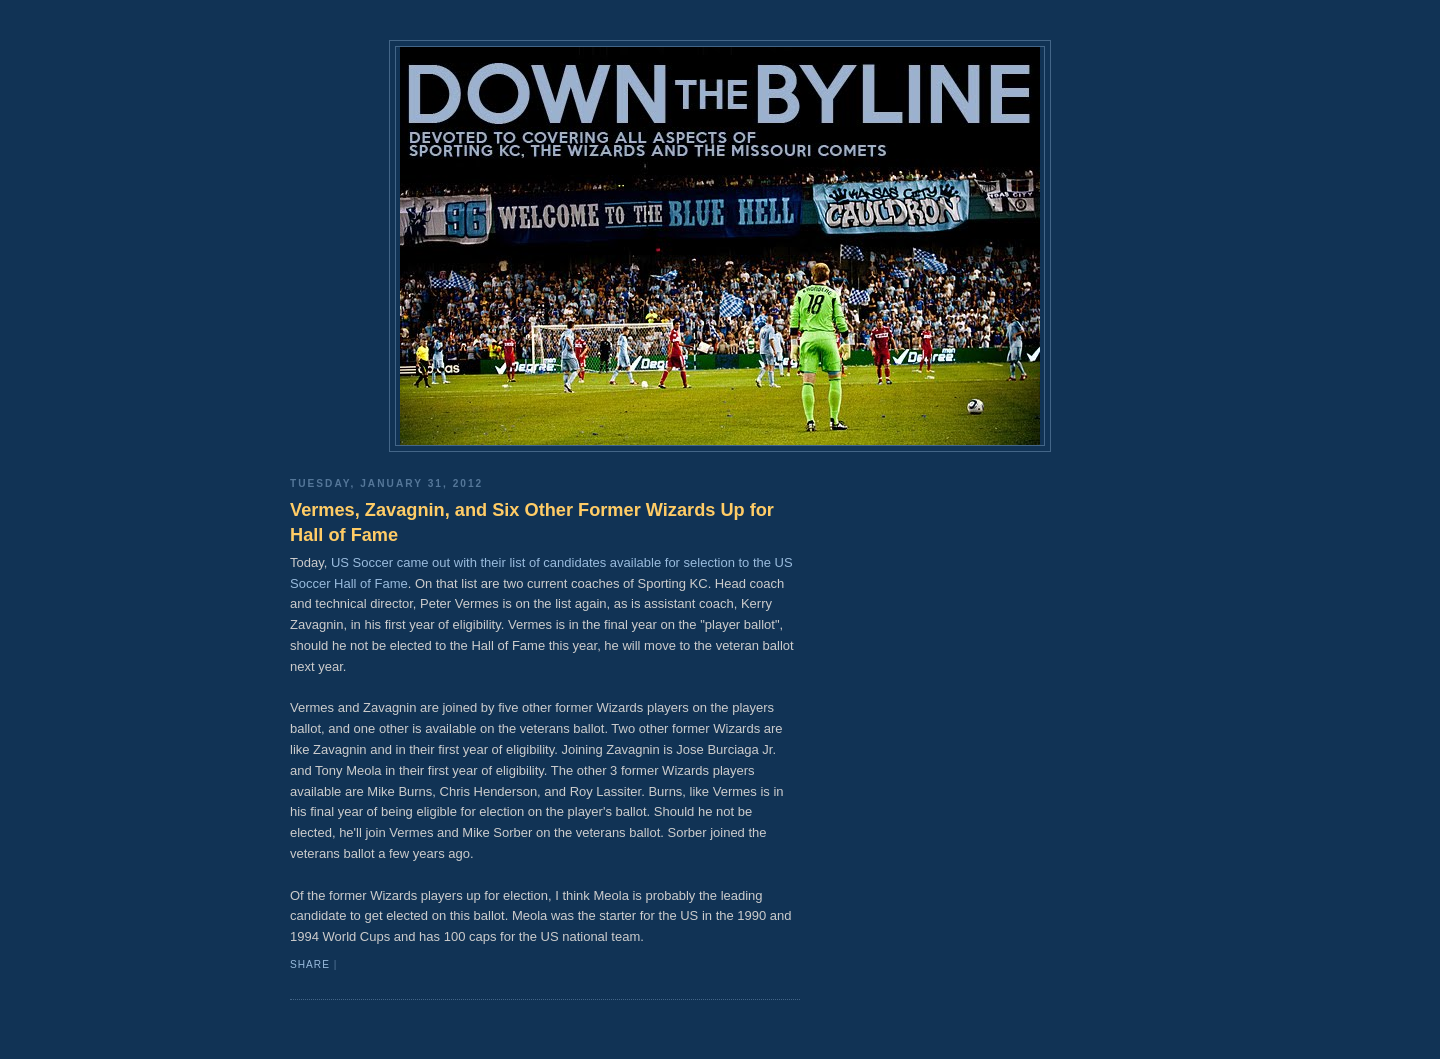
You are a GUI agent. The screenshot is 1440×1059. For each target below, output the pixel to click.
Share (310, 964)
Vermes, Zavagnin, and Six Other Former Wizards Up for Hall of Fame (532, 522)
